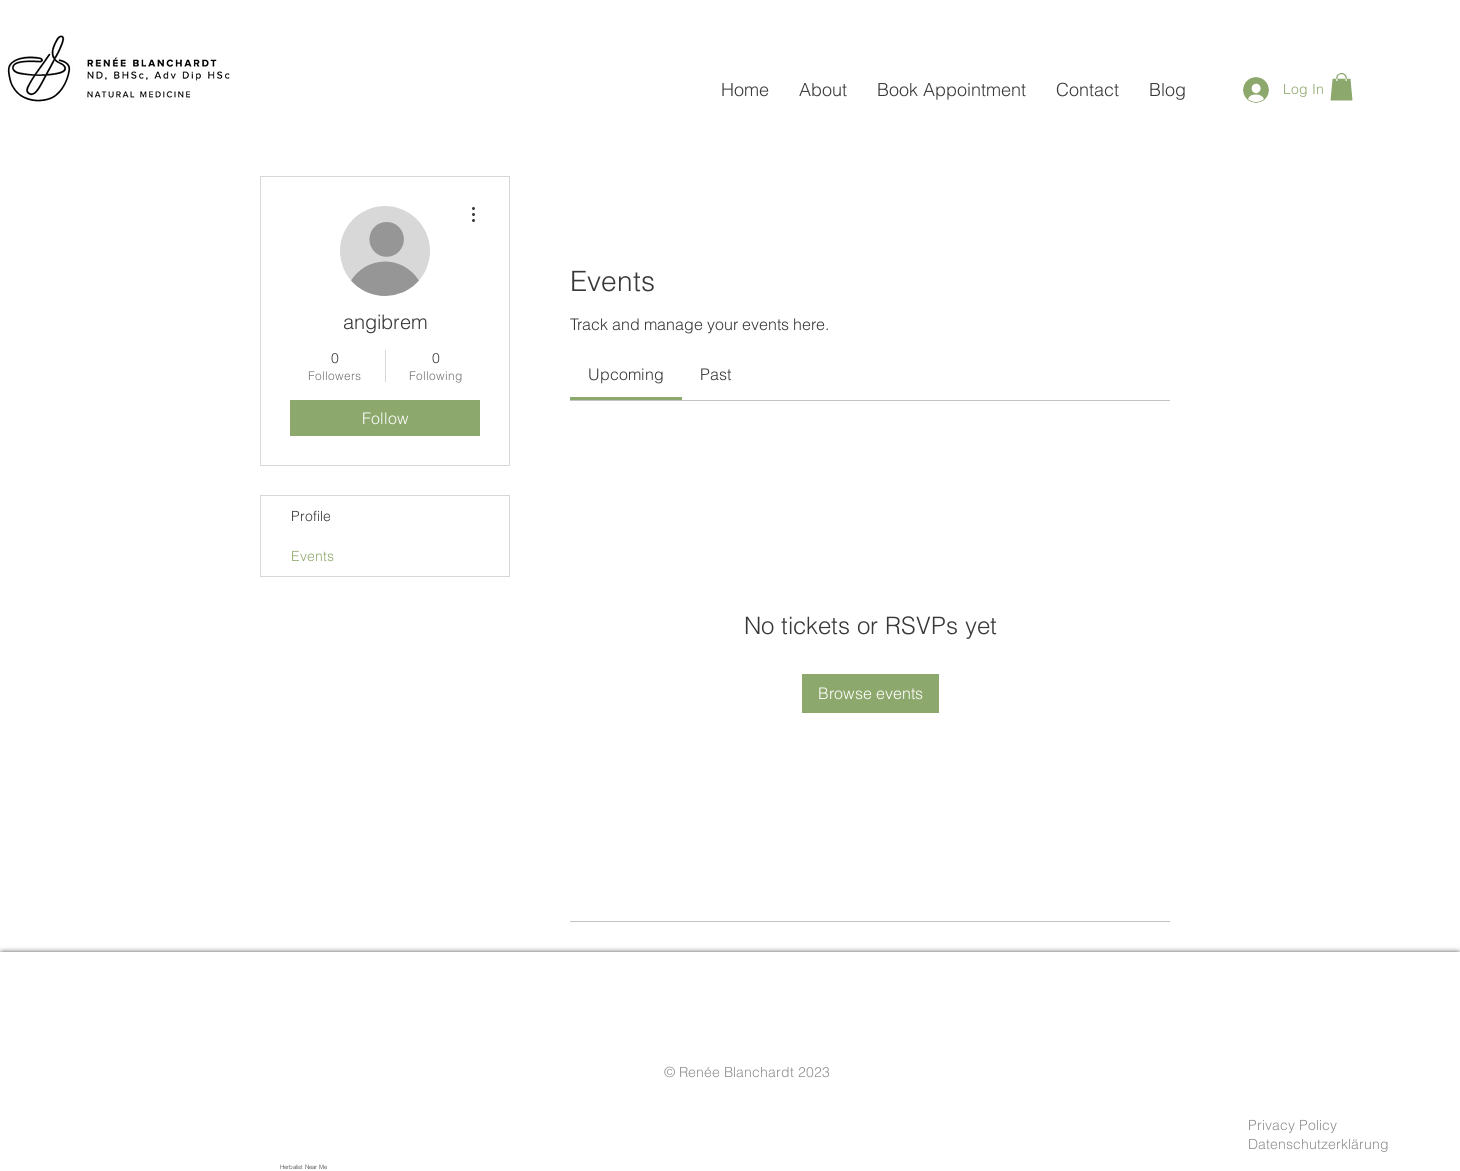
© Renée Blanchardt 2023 (747, 1072)
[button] (1341, 86)
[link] (626, 374)
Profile (311, 516)
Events (312, 556)
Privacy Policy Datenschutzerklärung (1318, 1135)
